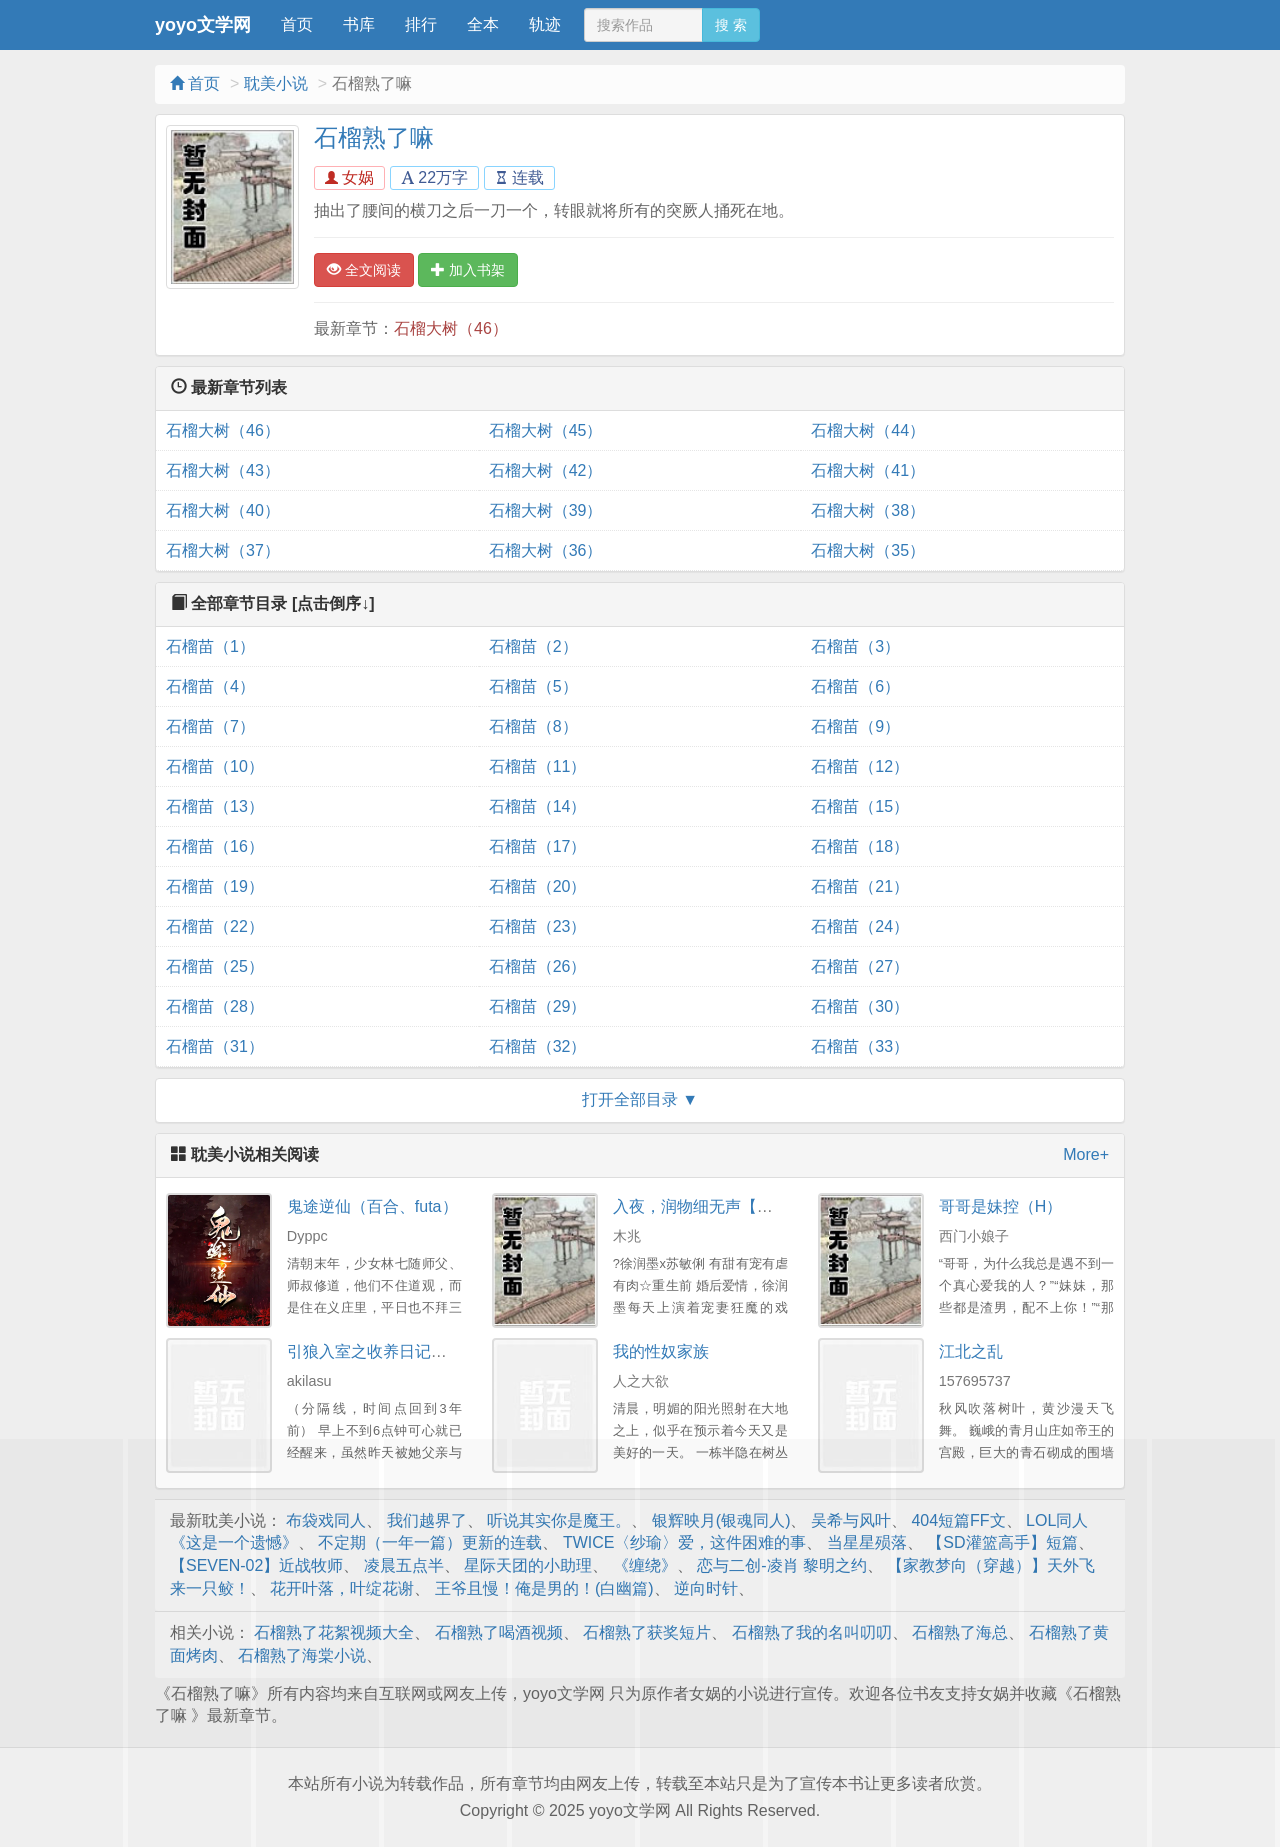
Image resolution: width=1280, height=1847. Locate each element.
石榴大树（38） (868, 510)
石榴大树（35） (868, 550)
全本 (483, 24)
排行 (421, 24)
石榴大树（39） (546, 510)
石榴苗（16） (215, 846)
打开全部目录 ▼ (640, 1099)
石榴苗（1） (210, 646)
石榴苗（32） (538, 1046)
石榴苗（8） (533, 726)
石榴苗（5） (533, 686)
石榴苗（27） (860, 966)
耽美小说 (276, 83)
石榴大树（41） (868, 470)
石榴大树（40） (223, 510)
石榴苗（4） (210, 686)
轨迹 (545, 24)
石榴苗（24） (860, 926)
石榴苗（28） (215, 1006)
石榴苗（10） (215, 766)
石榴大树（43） (223, 470)
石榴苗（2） (533, 646)
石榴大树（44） (868, 430)
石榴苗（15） (860, 806)
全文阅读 (364, 270)
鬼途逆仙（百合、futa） (372, 1206)
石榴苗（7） (210, 726)
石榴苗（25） (215, 966)
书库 (359, 24)
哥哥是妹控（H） (1001, 1206)
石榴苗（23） (538, 926)
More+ (1086, 1154)
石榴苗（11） (538, 766)
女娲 (349, 177)
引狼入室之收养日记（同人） (391, 1351)
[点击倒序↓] (333, 603)
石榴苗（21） (860, 886)
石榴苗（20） (538, 886)
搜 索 (731, 25)
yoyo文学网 (203, 25)
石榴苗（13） (215, 806)
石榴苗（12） (860, 766)
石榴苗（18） (860, 846)
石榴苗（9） (855, 726)
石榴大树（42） (546, 470)
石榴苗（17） (538, 846)
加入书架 (468, 270)
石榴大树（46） (451, 328)
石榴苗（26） (538, 966)
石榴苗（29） (538, 1006)
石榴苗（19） (215, 886)
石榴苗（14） (538, 806)
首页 (297, 24)
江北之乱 (971, 1351)
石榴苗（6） (855, 686)
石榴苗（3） (855, 646)
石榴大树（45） (546, 430)
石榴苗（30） (860, 1006)
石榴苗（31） (215, 1046)
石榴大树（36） (546, 550)
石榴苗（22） (215, 926)
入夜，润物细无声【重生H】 (715, 1206)
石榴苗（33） (860, 1046)
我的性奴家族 (661, 1351)
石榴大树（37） (223, 550)
